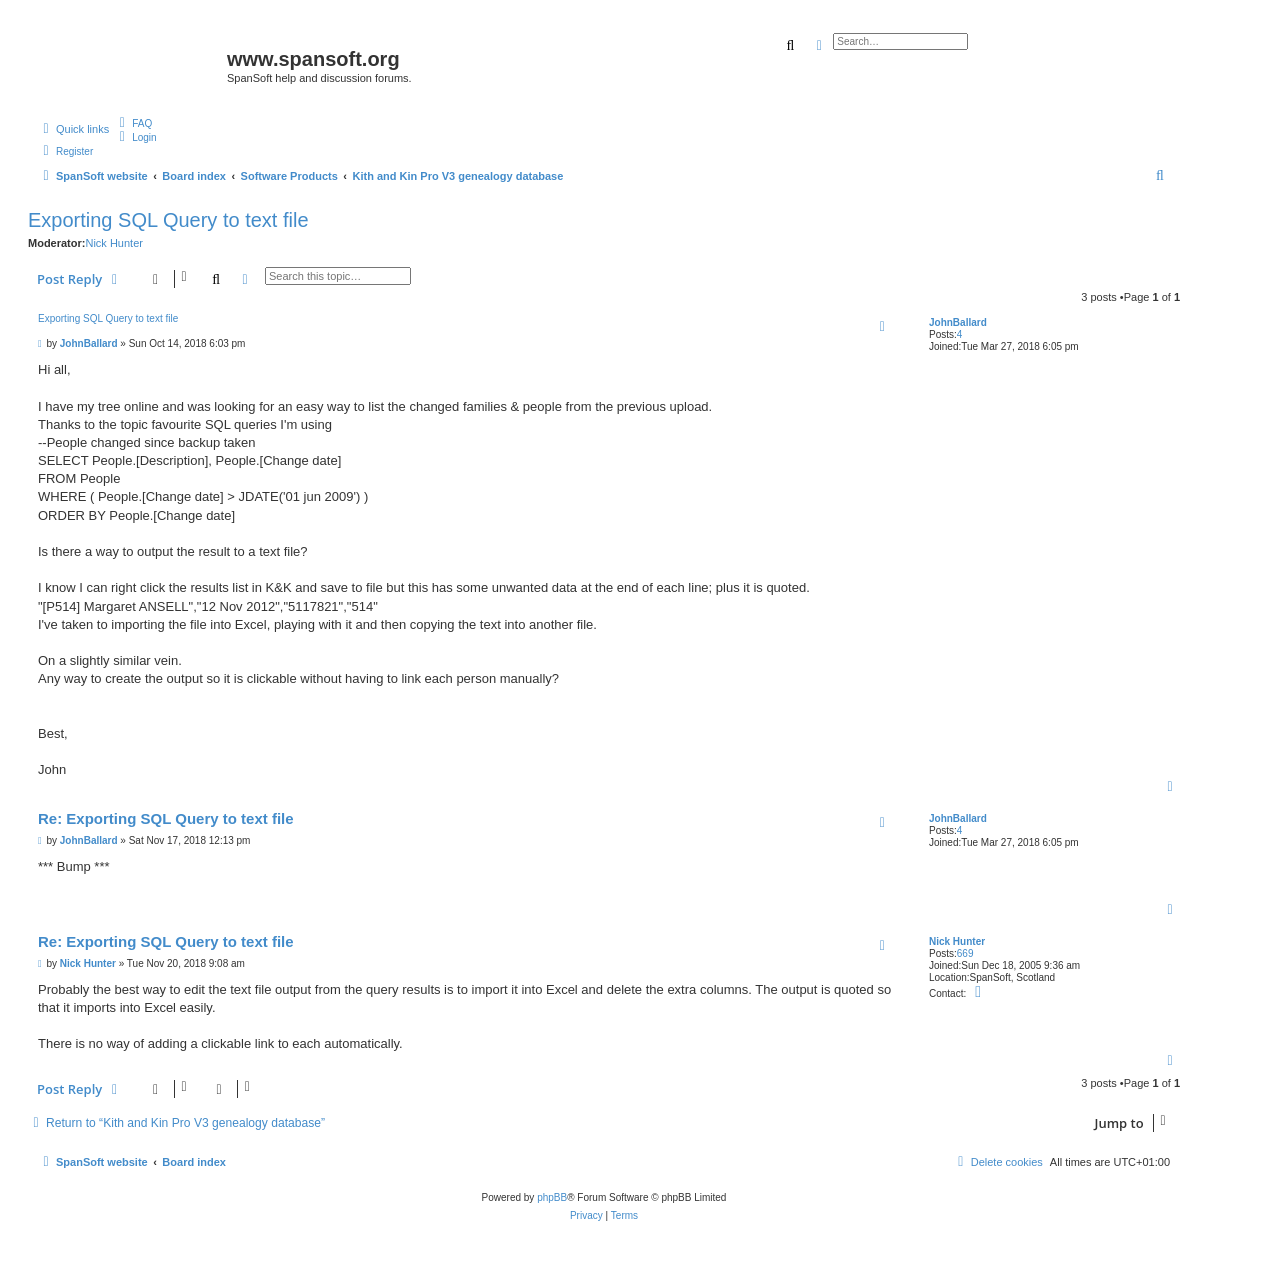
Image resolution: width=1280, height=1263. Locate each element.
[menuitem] (133, 123)
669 (965, 953)
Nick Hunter (113, 243)
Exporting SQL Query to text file (168, 220)
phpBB (552, 1197)
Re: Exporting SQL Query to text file (166, 818)
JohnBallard (958, 322)
